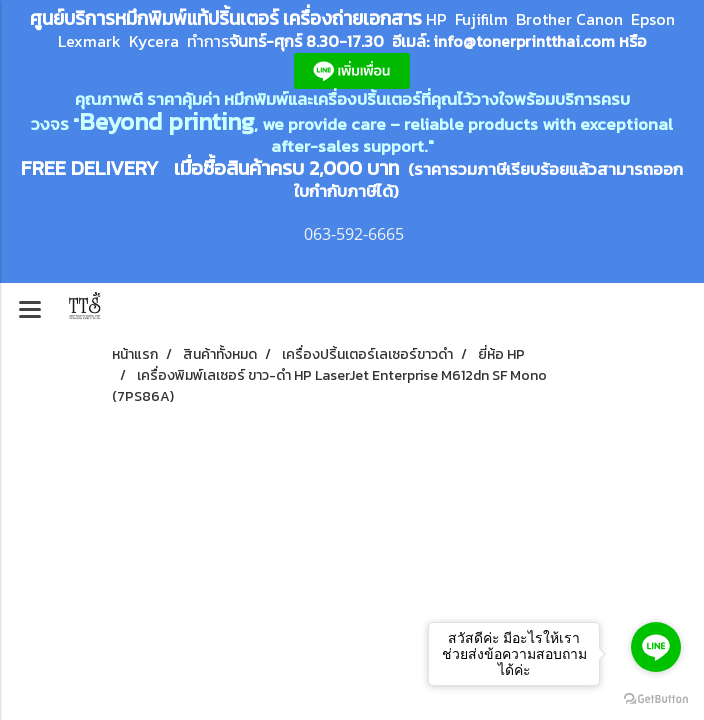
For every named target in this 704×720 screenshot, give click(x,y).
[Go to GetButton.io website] (656, 699)
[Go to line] (656, 647)
